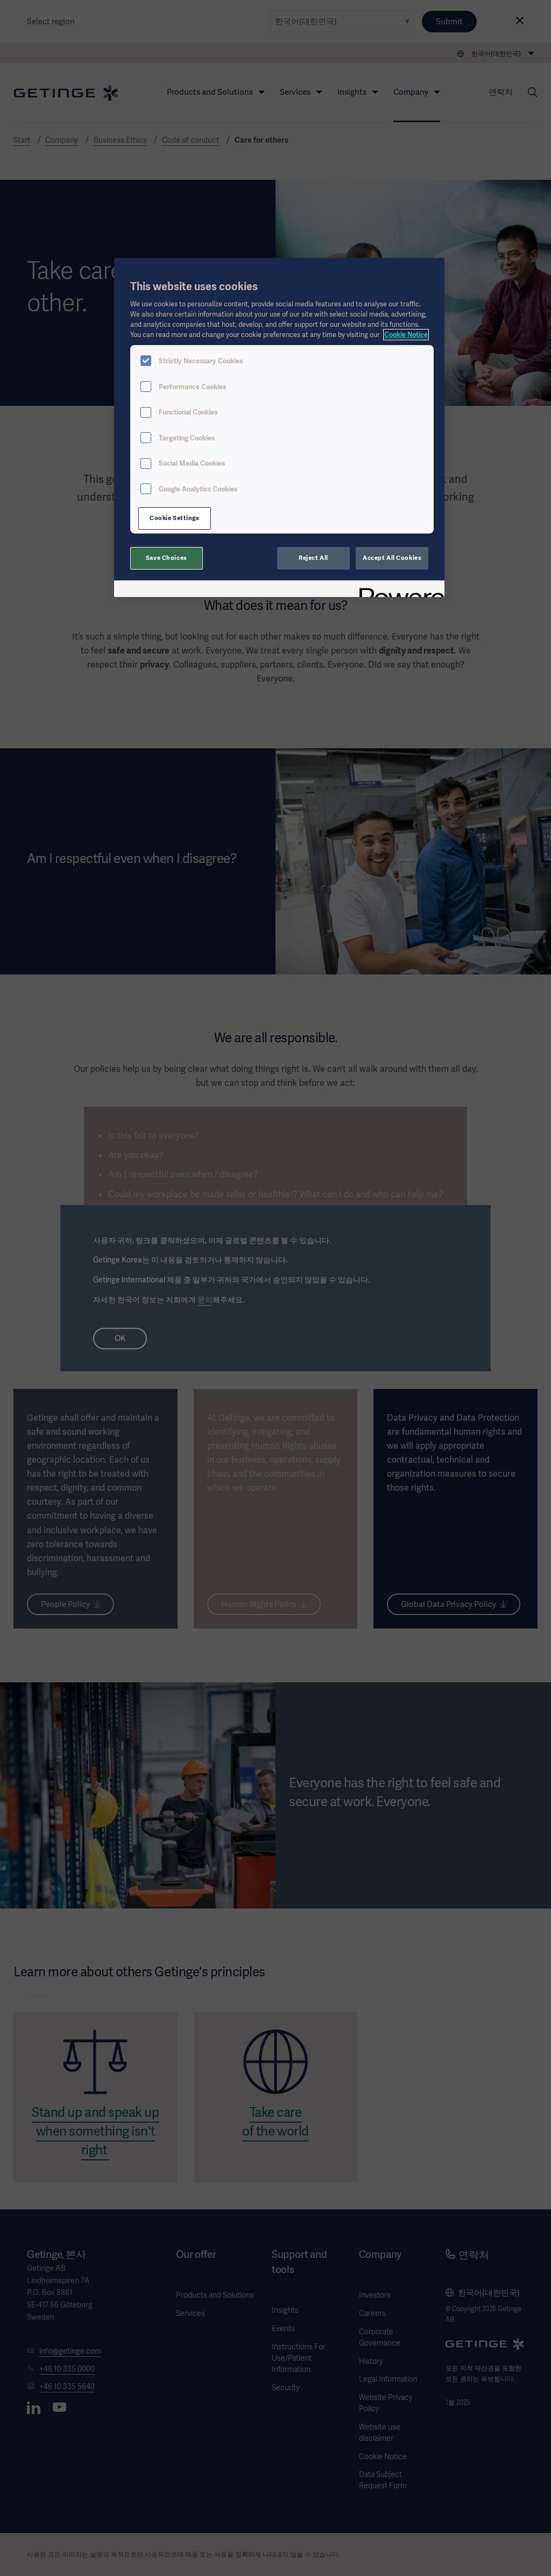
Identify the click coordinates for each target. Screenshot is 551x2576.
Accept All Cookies (392, 557)
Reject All (313, 557)
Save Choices (166, 557)
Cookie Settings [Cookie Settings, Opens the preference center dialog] (175, 518)
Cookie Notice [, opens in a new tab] (406, 334)
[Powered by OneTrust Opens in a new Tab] (398, 590)
